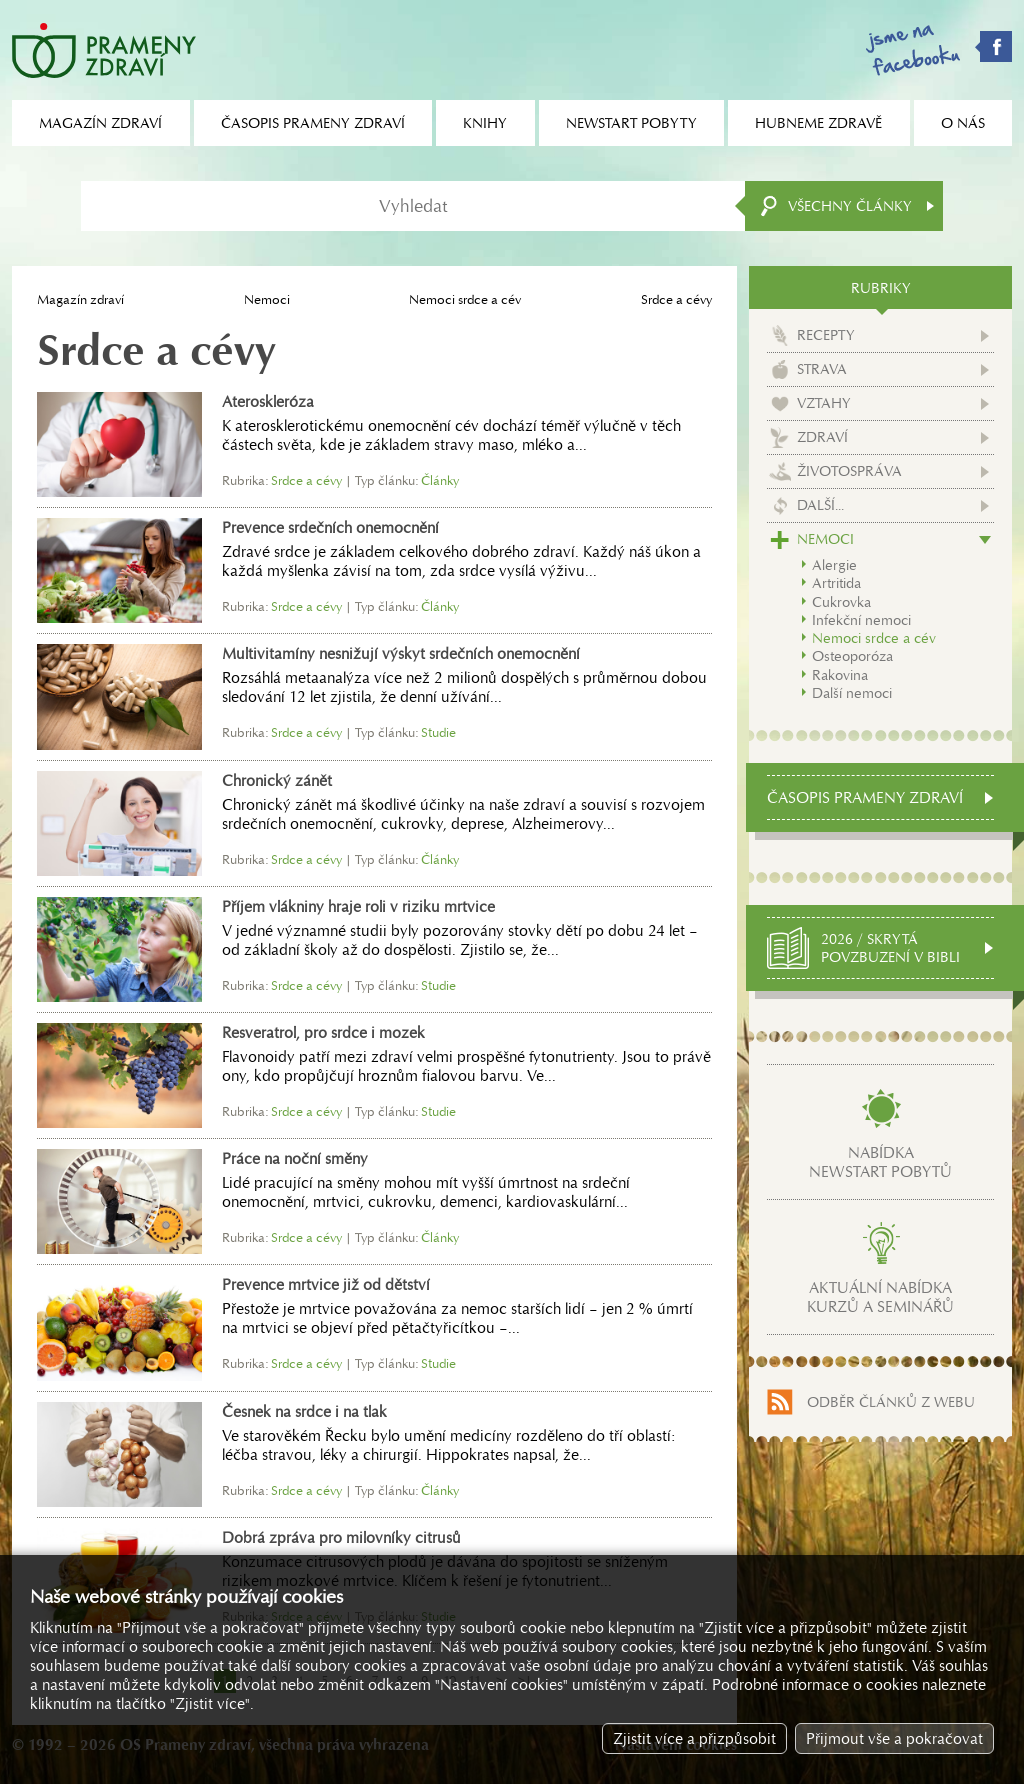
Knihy (485, 123)
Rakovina (840, 675)
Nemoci (267, 299)
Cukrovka (841, 602)
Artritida (836, 583)
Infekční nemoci (861, 620)
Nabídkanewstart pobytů (880, 1162)
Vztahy (824, 403)
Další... (820, 505)
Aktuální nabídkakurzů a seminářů (880, 1297)
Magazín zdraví (80, 299)
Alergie (834, 565)
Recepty (826, 335)
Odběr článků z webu (891, 1402)
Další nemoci (852, 693)
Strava (822, 369)
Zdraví (822, 437)
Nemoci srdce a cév (465, 299)
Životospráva (849, 471)
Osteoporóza (852, 656)
